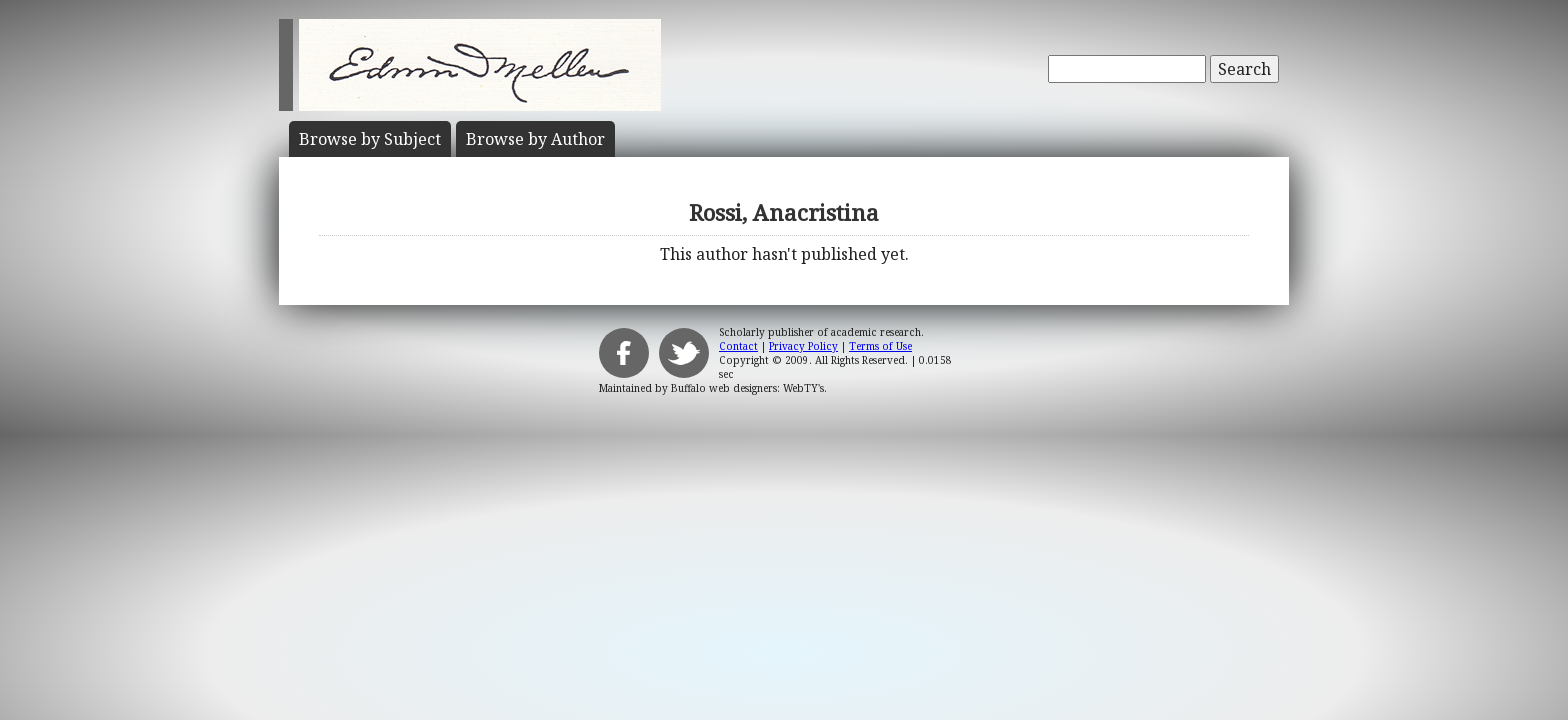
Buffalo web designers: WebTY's (747, 388)
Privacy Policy (803, 346)
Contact (738, 346)
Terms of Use (880, 346)
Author (535, 139)
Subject (370, 139)
